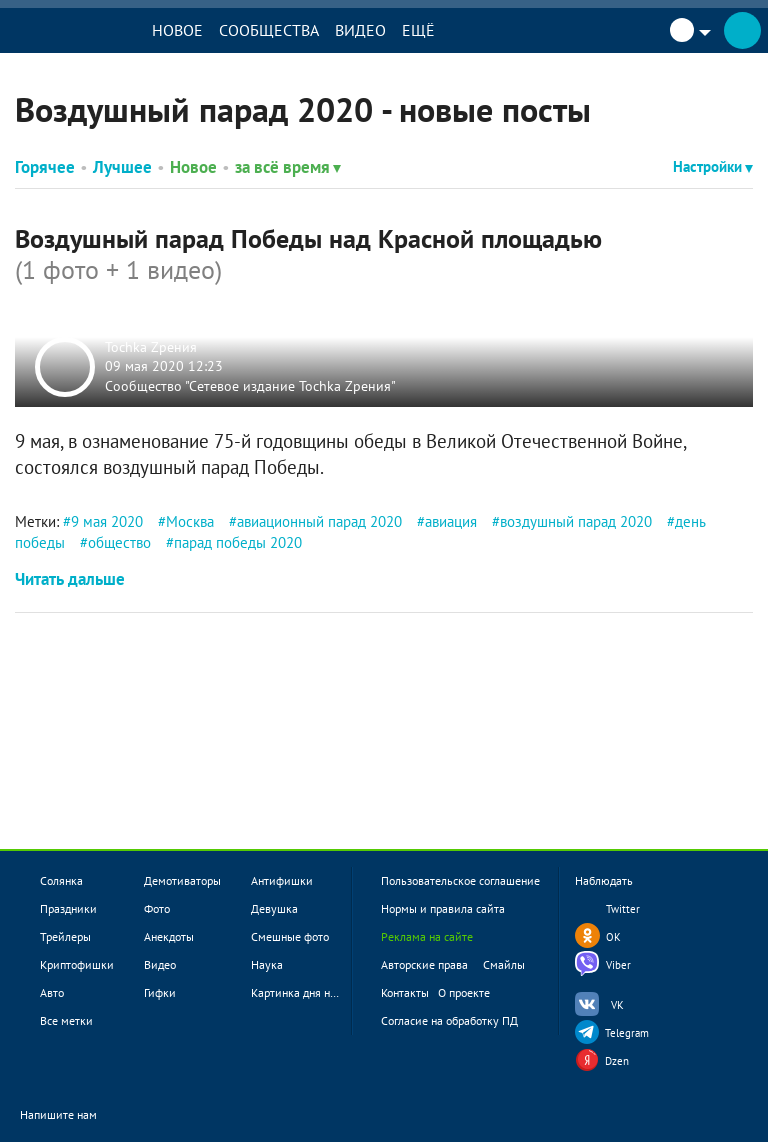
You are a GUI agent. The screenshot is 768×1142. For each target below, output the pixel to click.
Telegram (627, 1033)
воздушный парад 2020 (576, 521)
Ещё (418, 30)
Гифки (160, 992)
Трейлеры (65, 936)
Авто (52, 992)
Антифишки (282, 880)
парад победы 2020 (238, 542)
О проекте (464, 992)
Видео (360, 30)
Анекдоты (169, 936)
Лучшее (122, 167)
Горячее (45, 167)
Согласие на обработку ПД (449, 1020)
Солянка (61, 880)
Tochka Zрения (151, 346)
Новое (177, 30)
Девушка (274, 908)
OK (613, 937)
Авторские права (424, 964)
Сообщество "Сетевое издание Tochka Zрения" (250, 385)
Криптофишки (77, 964)
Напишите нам (71, 1115)
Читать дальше (70, 579)
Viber (618, 965)
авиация (451, 521)
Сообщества (269, 30)
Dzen (617, 1061)
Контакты (405, 992)
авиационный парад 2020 (319, 521)
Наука (267, 964)
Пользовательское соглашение (460, 880)
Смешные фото (290, 936)
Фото (157, 908)
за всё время (288, 167)
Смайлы (504, 964)
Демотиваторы (182, 880)
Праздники (68, 908)
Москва (190, 521)
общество (119, 542)
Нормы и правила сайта (443, 908)
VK (617, 1005)
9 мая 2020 (107, 521)
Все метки (66, 1020)
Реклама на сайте (427, 936)
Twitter (623, 909)
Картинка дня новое (302, 992)
